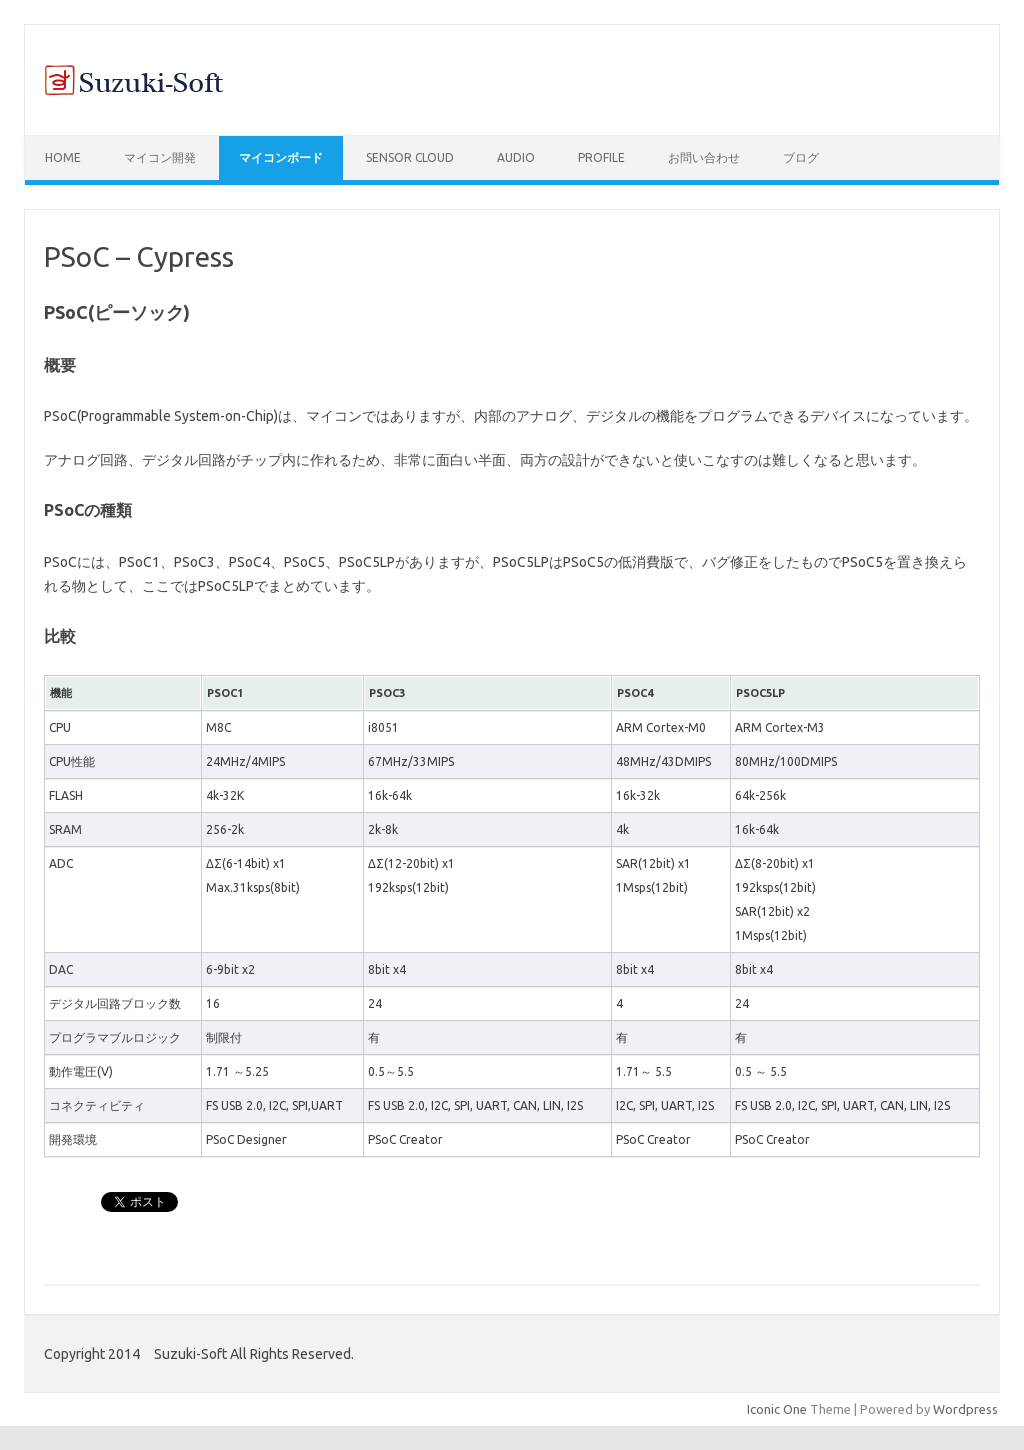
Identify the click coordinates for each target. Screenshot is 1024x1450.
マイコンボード (281, 157)
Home (63, 157)
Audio (516, 157)
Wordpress (965, 1409)
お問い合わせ (704, 157)
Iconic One (777, 1409)
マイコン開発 (160, 157)
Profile (601, 157)
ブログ (801, 157)
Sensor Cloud (410, 157)
